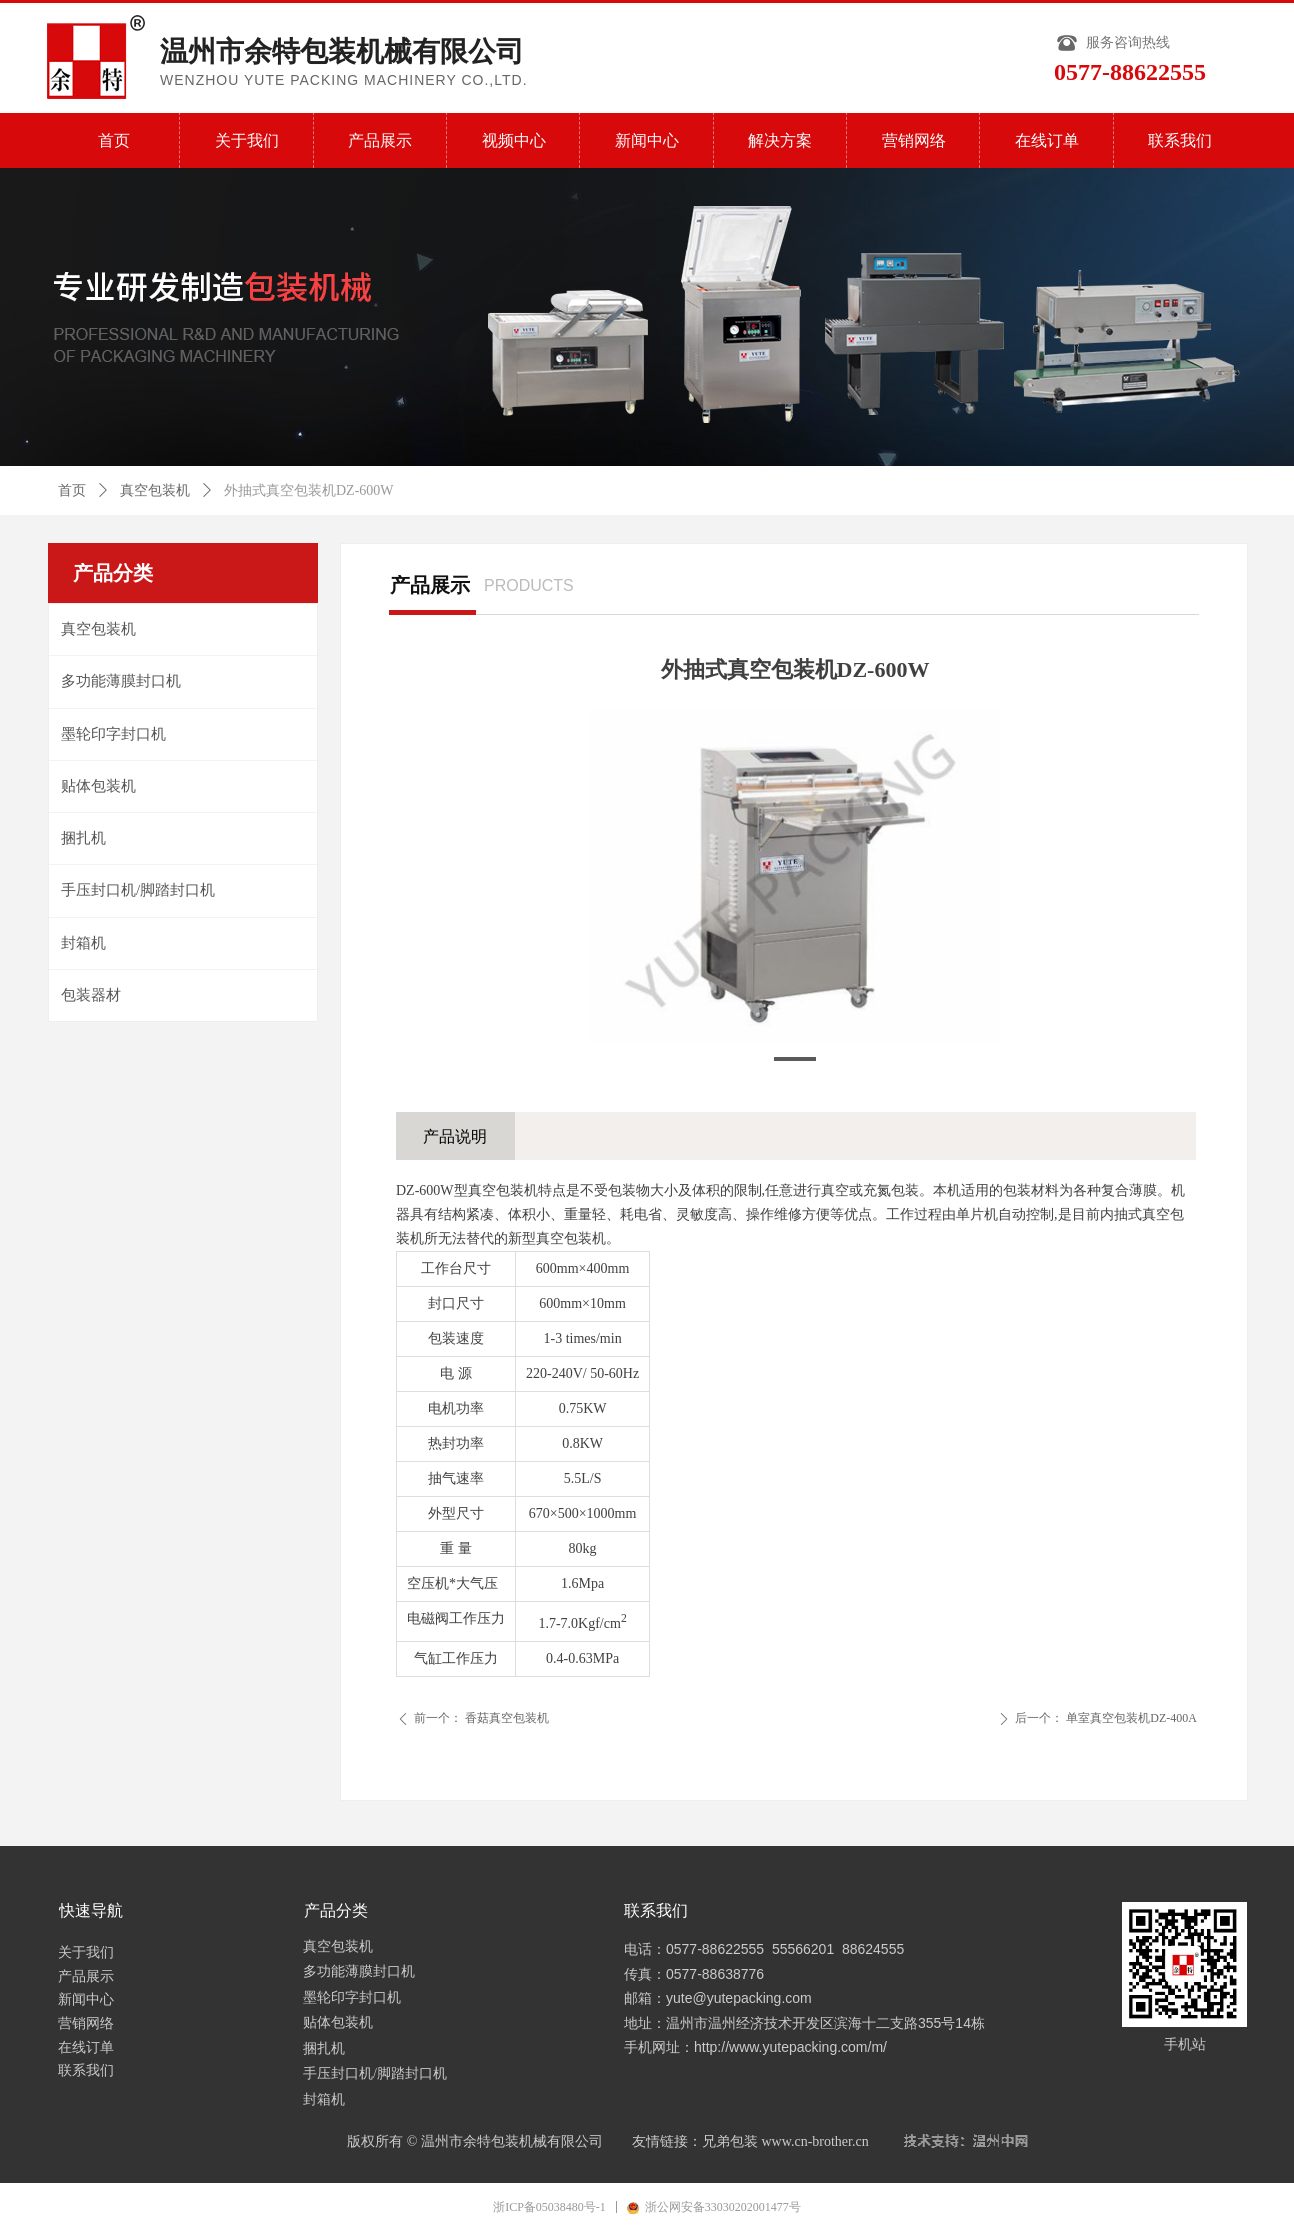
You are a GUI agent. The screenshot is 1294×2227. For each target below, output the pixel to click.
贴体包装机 (98, 786)
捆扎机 (83, 838)
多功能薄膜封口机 (121, 681)
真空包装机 (155, 490)
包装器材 (91, 995)
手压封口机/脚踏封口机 (138, 890)
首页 (72, 490)
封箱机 (83, 943)
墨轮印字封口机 (113, 734)
